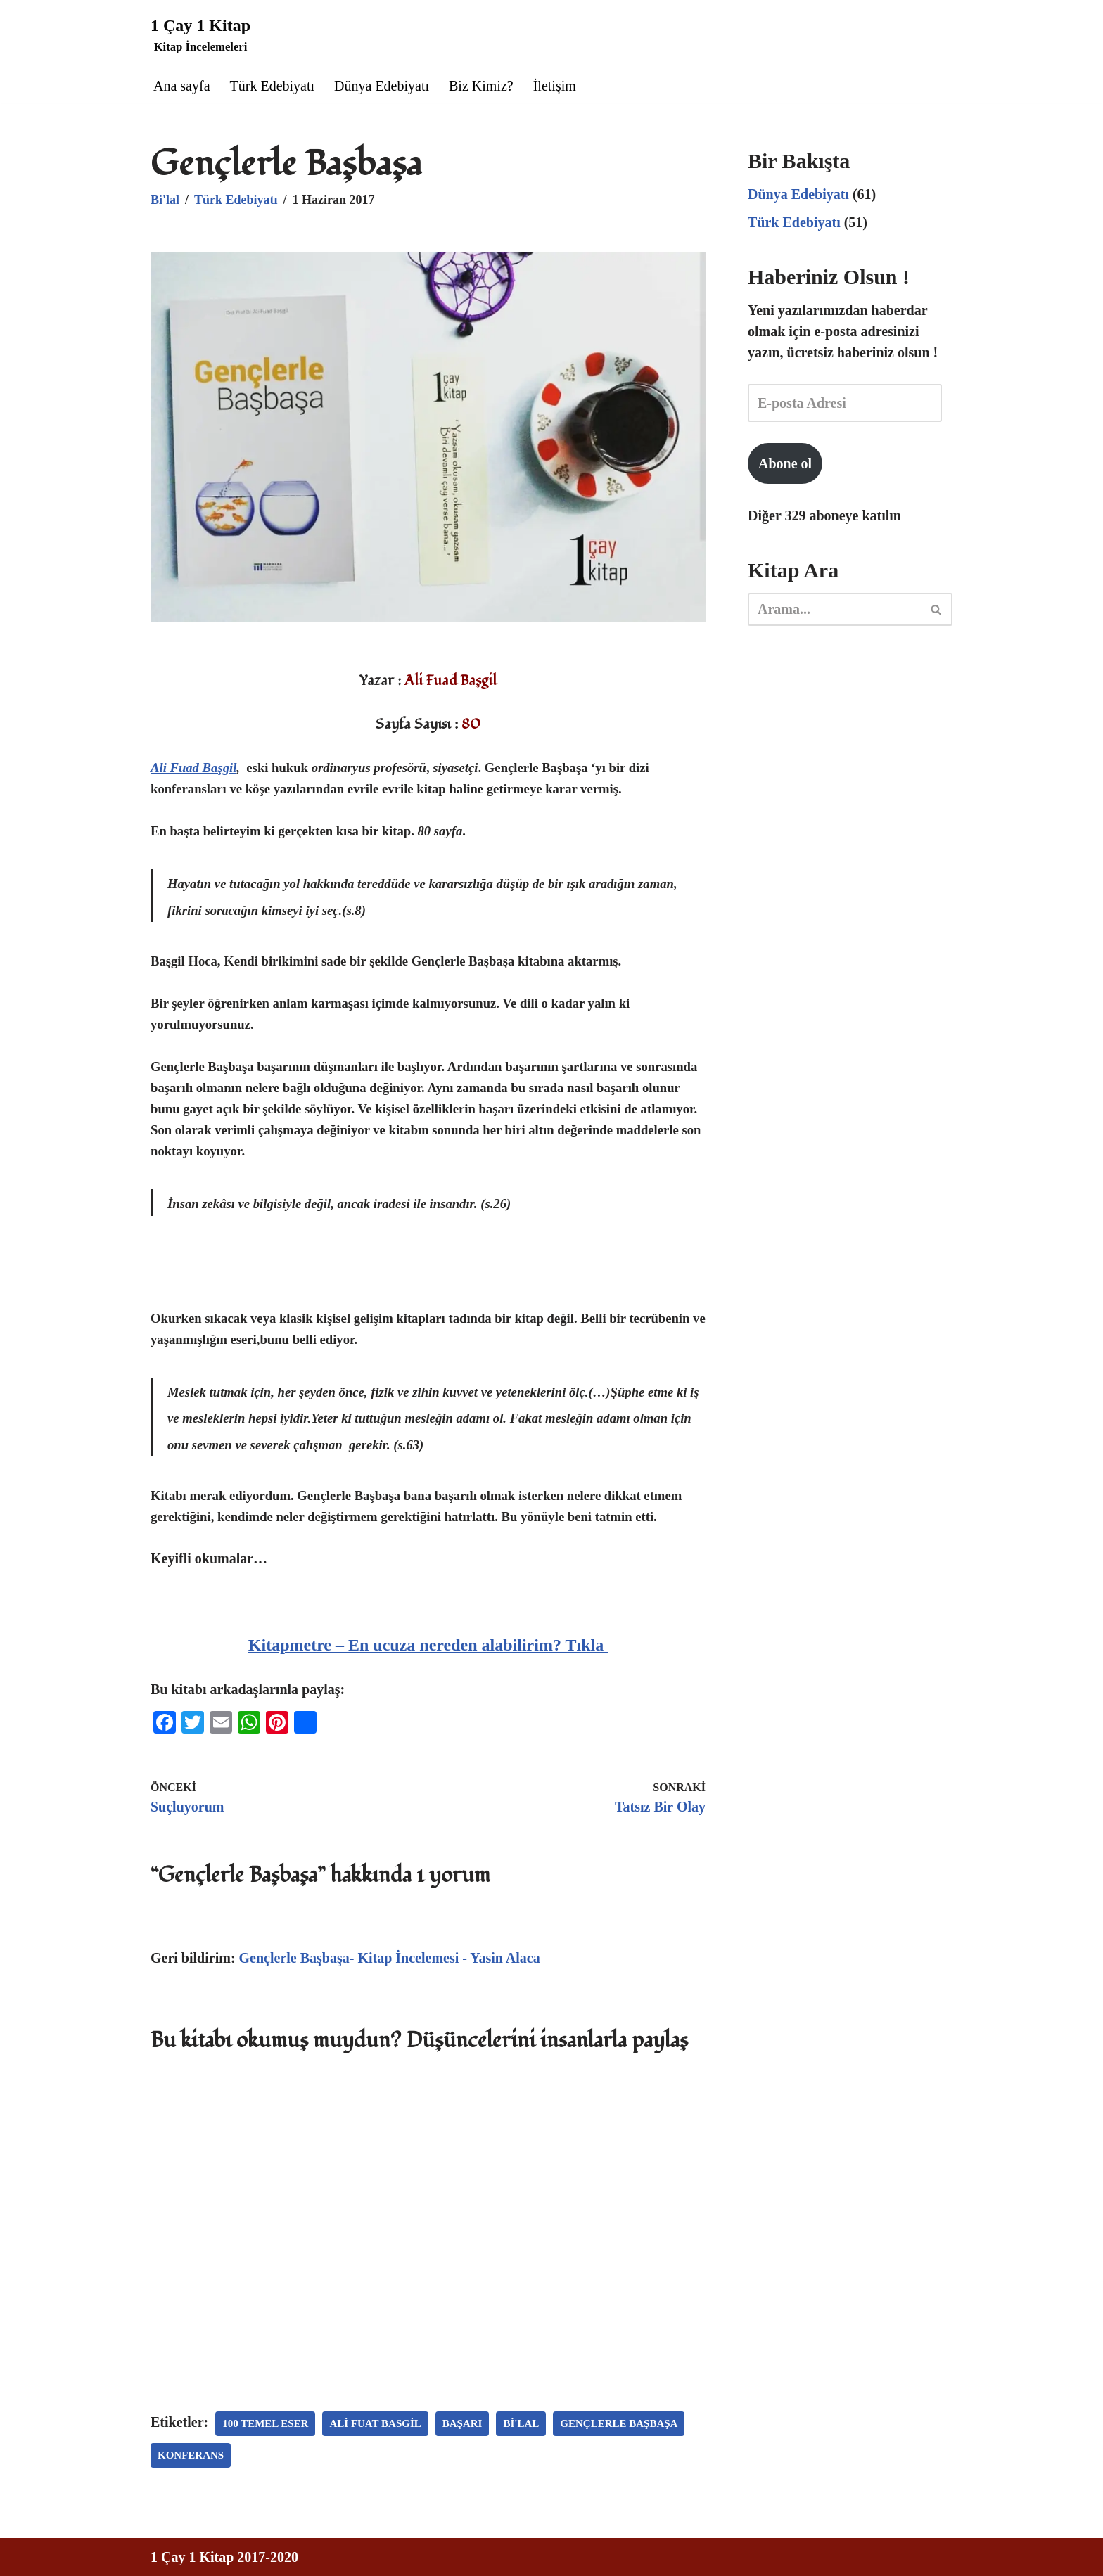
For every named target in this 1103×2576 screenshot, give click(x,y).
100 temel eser (265, 2423)
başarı (462, 2423)
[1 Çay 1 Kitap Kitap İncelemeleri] (200, 34)
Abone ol (785, 463)
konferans (191, 2455)
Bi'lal (165, 200)
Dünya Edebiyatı (381, 86)
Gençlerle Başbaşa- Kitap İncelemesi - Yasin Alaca (389, 1958)
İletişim (554, 86)
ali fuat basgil (375, 2423)
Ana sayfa (181, 86)
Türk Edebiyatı (272, 86)
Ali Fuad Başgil (193, 767)
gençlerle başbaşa (618, 2423)
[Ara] (834, 609)
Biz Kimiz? (481, 86)
